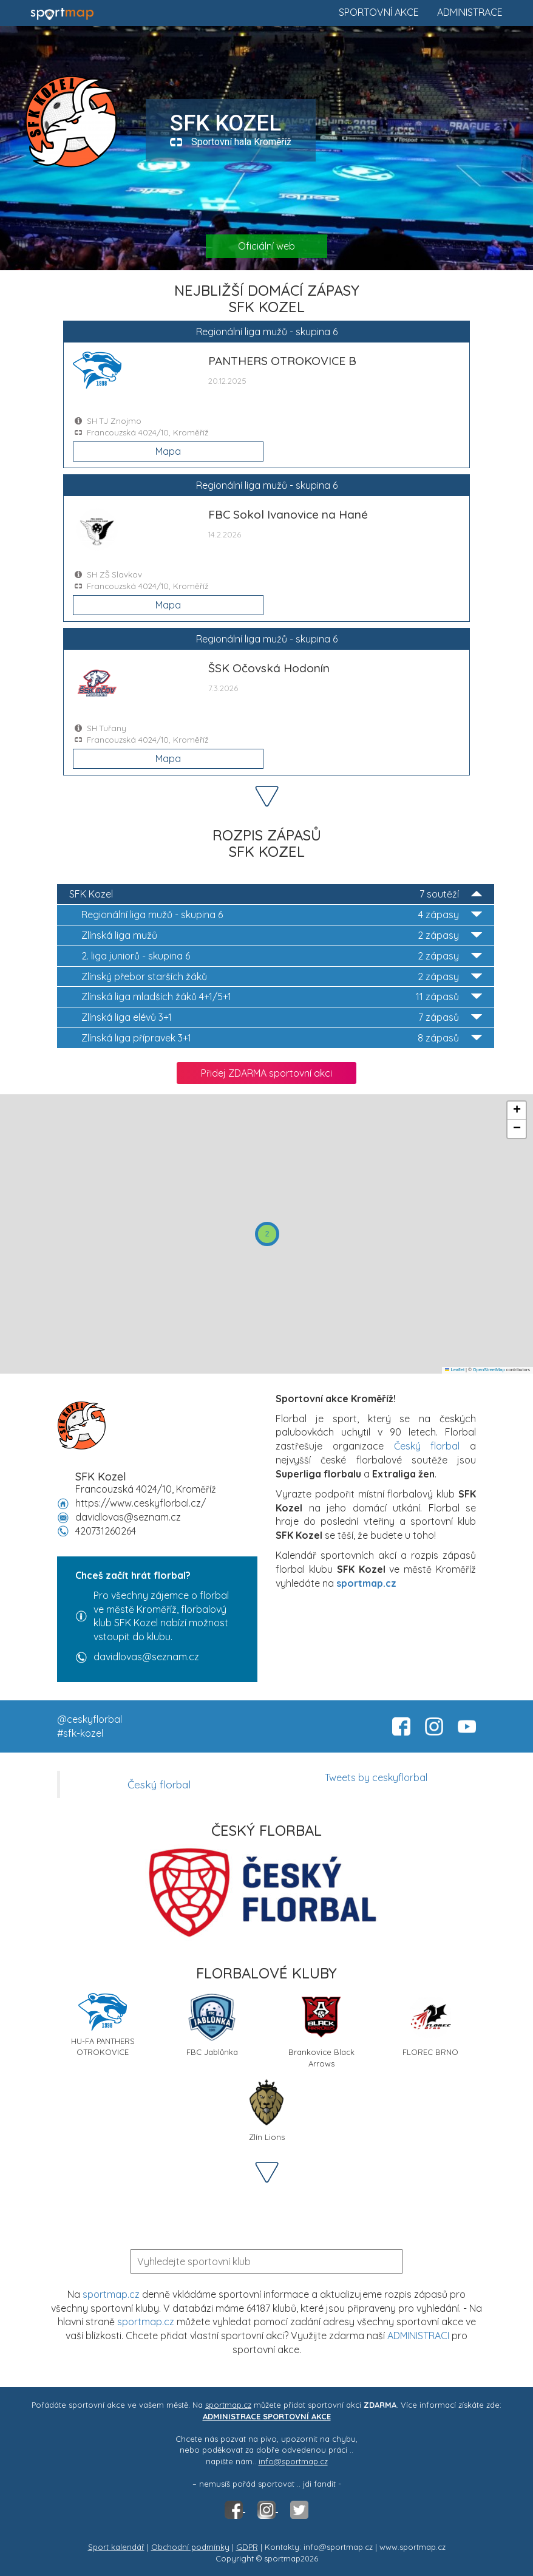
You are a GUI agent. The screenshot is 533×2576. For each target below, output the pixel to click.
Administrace (470, 12)
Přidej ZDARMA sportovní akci (266, 1073)
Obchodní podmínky (190, 2547)
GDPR (247, 2547)
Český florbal (427, 1446)
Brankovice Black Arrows (321, 2029)
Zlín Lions (266, 2110)
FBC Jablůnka (212, 2025)
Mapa (168, 451)
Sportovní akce (379, 12)
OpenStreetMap (489, 1369)
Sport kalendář (116, 2547)
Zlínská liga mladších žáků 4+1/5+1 (281, 997)
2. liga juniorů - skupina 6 (281, 956)
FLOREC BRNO (430, 2025)
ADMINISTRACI (418, 2335)
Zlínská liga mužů (281, 935)
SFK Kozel (275, 894)
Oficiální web (266, 246)
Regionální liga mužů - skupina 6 (281, 915)
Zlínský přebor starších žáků (281, 977)
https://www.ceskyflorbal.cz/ (140, 1503)
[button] (267, 1234)
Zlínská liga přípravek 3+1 (281, 1038)
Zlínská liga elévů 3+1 (281, 1017)
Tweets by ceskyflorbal (376, 1777)
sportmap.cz (111, 2294)
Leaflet (454, 1369)
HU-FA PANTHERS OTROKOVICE (103, 2025)
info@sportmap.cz (293, 2461)
